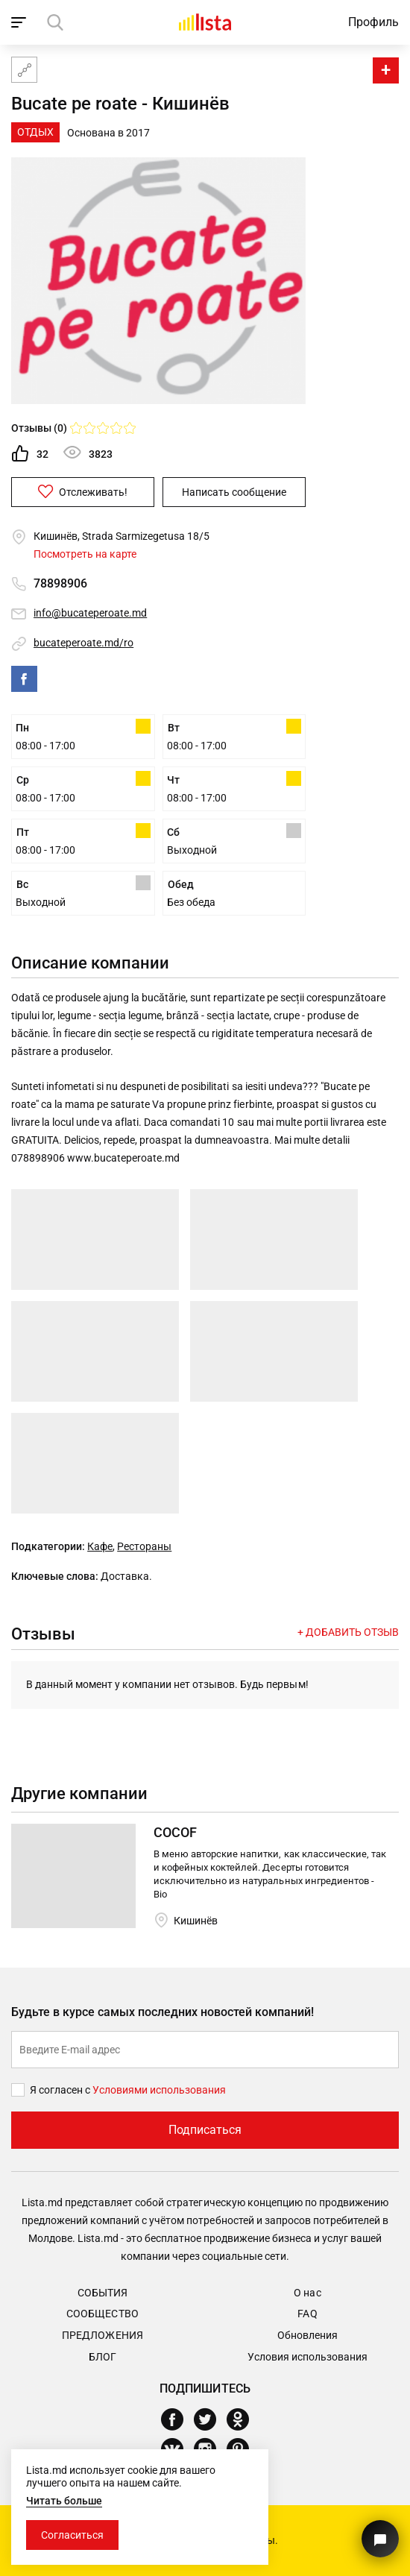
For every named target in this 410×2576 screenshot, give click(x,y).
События (102, 2293)
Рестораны (144, 1546)
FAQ (307, 2314)
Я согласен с (61, 2090)
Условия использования (307, 2357)
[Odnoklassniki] (243, 2419)
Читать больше (64, 2501)
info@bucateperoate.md (90, 613)
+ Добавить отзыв (348, 1632)
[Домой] (205, 22)
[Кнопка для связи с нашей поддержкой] (380, 2538)
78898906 (60, 583)
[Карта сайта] (24, 70)
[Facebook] (178, 2419)
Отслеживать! (82, 491)
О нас (307, 2293)
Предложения (102, 2335)
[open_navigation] (20, 22)
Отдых (35, 132)
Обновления (307, 2335)
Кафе (100, 1546)
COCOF (175, 1832)
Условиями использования (159, 2090)
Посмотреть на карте (85, 554)
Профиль (373, 22)
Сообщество (102, 2314)
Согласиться (72, 2535)
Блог (102, 2357)
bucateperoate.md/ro (83, 643)
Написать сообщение (234, 492)
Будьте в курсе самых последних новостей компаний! (163, 2012)
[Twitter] (210, 2419)
